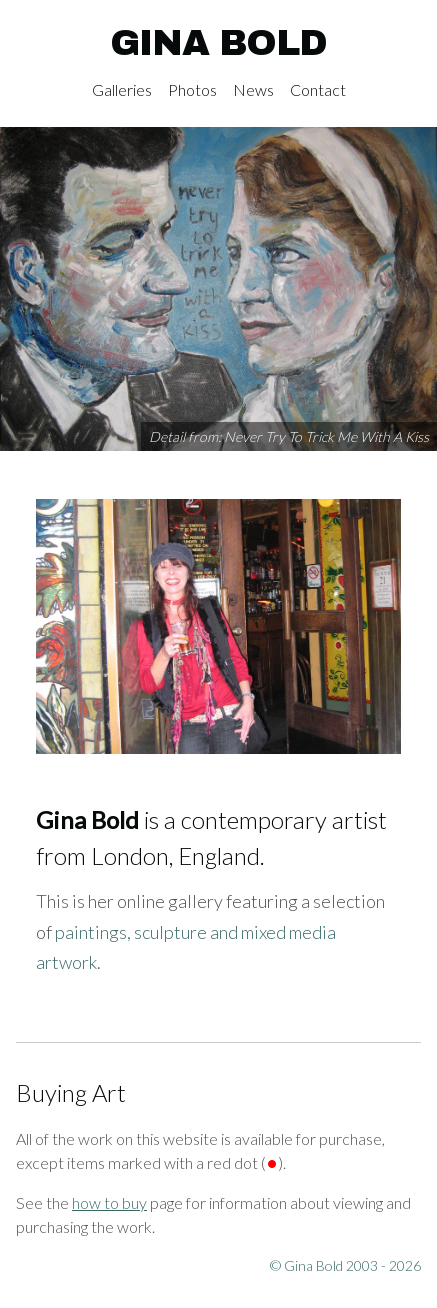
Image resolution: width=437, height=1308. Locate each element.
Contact (318, 89)
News (253, 89)
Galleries (122, 89)
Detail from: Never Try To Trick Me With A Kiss (289, 436)
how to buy (109, 1202)
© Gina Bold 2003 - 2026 (345, 1265)
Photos (192, 89)
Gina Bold (218, 43)
